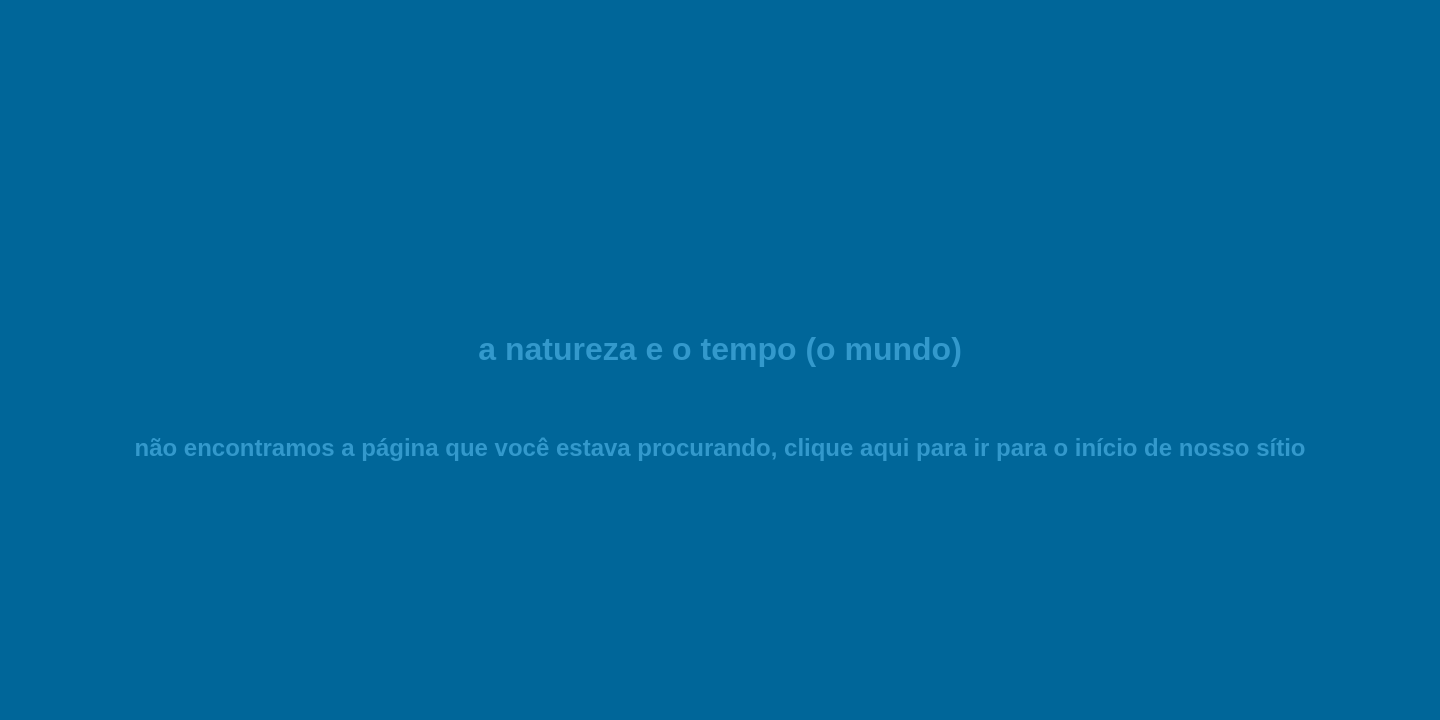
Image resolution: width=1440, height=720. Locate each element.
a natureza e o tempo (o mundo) (720, 349)
